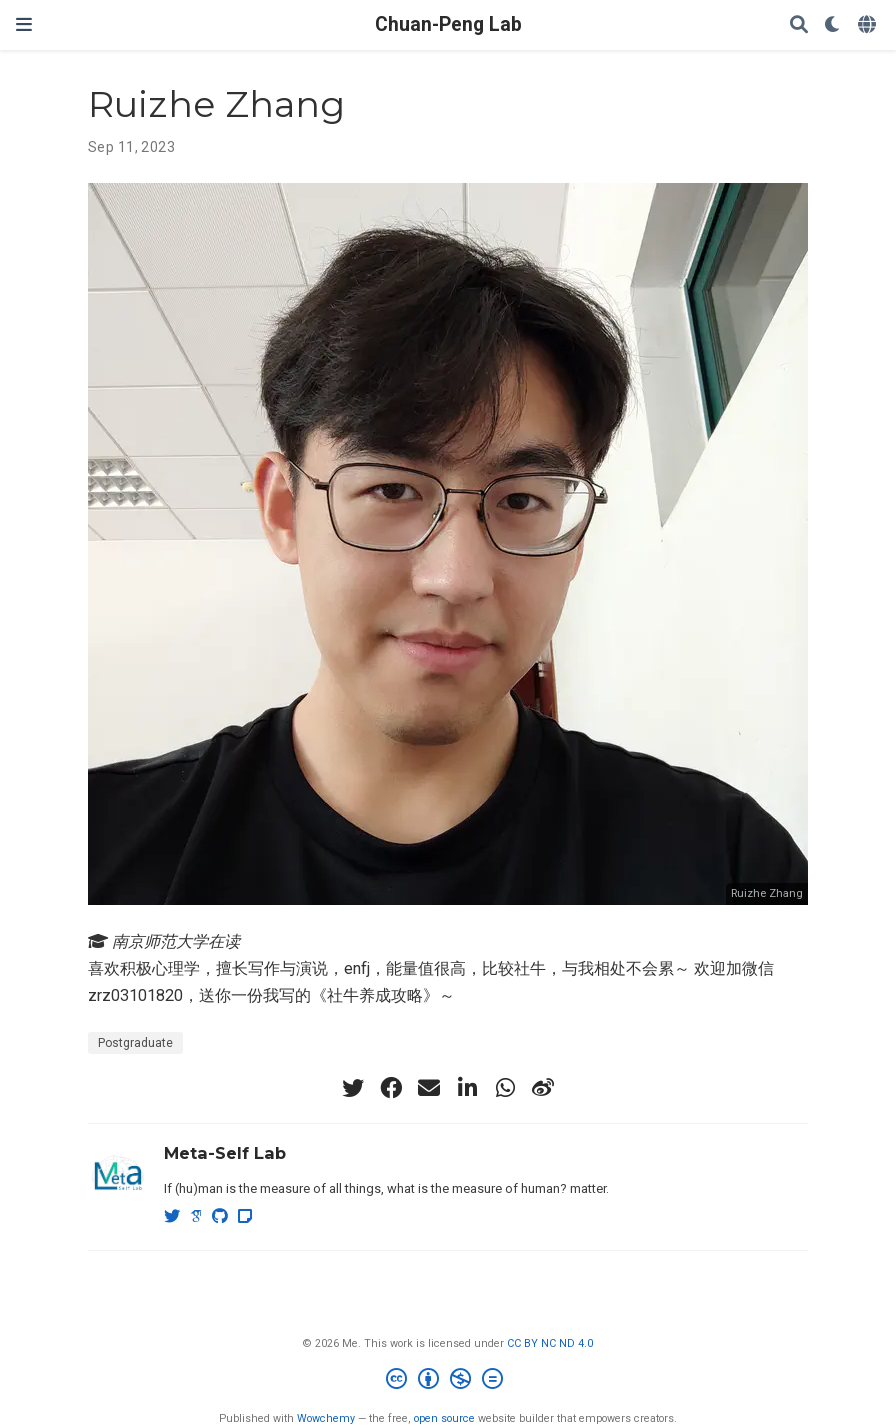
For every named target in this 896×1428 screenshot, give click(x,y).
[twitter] (353, 1088)
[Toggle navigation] (24, 24)
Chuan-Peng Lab (448, 24)
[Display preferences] (833, 25)
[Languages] (869, 25)
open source (444, 1418)
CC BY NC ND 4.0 (550, 1343)
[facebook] (391, 1088)
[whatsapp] (505, 1088)
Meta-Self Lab (225, 1153)
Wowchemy (326, 1418)
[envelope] (429, 1088)
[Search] (799, 25)
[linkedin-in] (467, 1088)
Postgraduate (135, 1043)
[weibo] (543, 1088)
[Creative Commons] (448, 1381)
